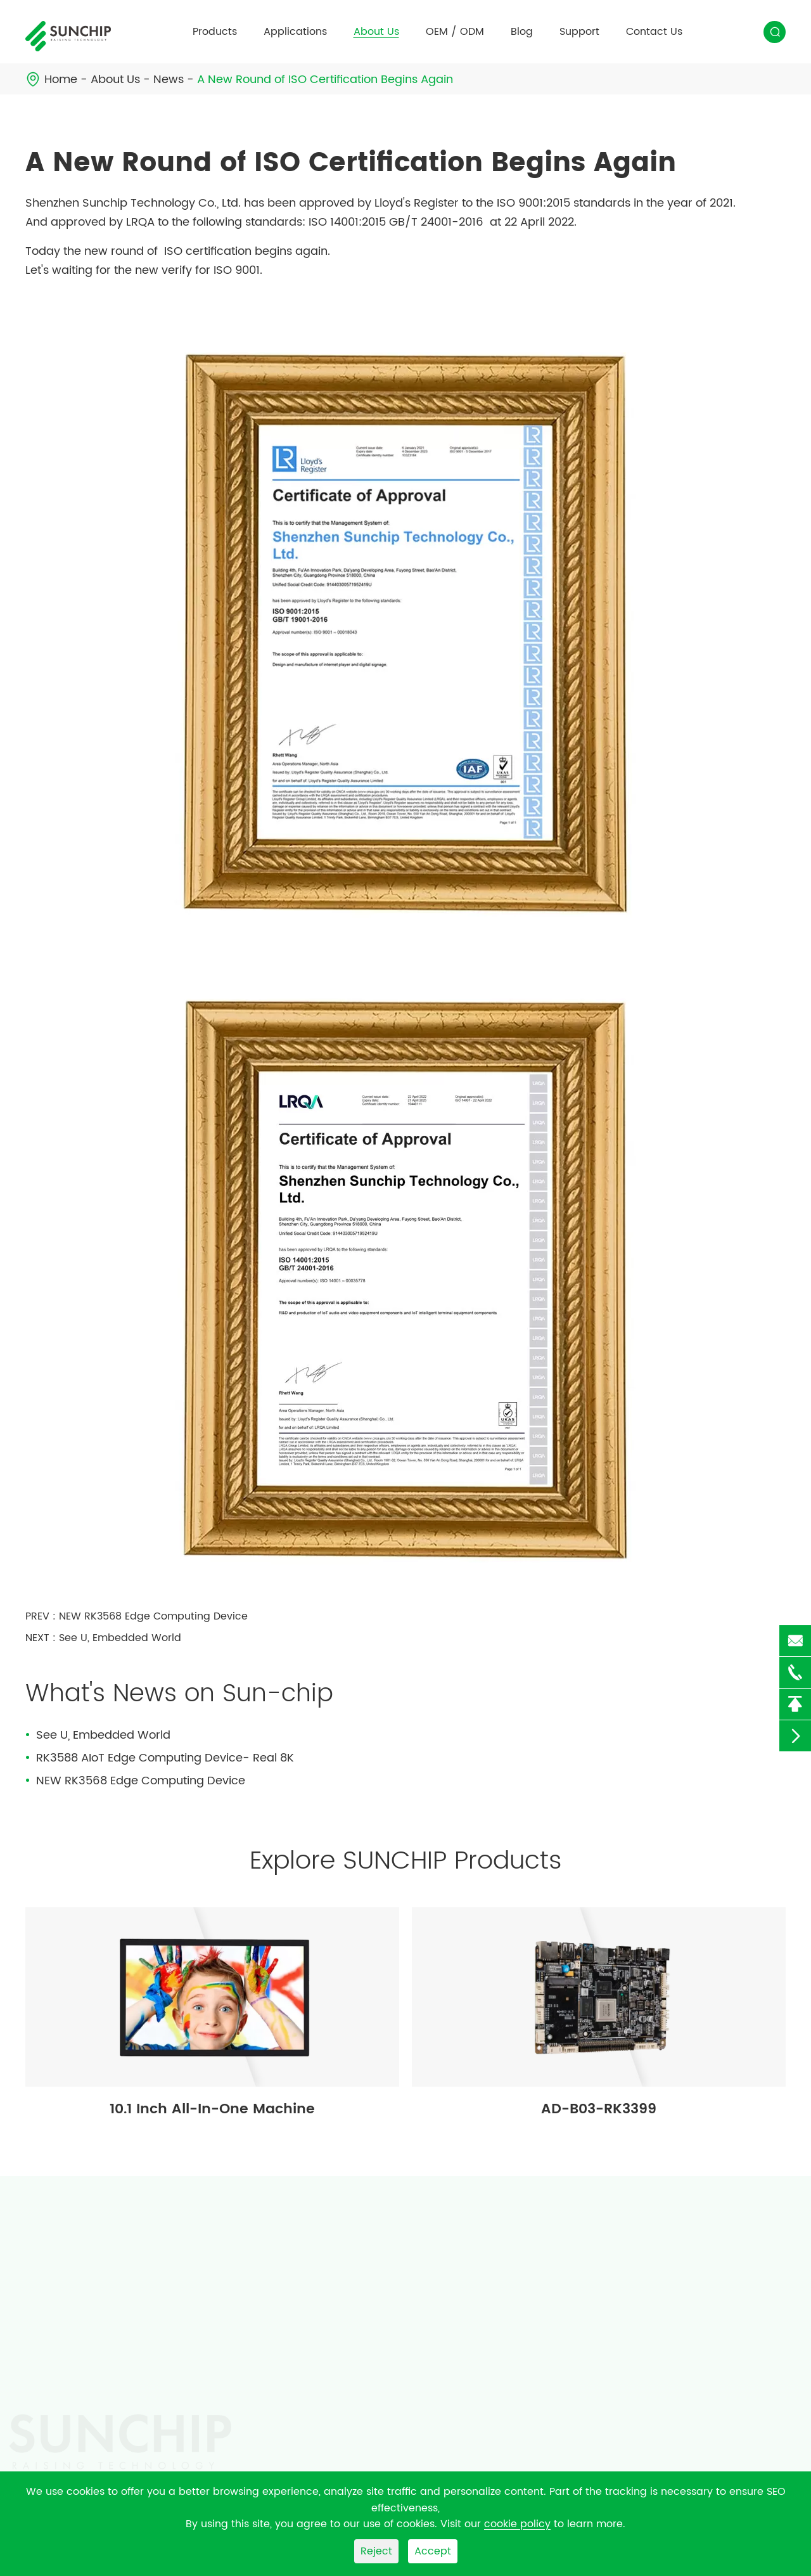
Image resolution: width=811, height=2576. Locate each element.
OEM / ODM (455, 31)
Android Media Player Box (89, 2331)
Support (579, 31)
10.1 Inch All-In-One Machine (212, 2109)
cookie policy (517, 2524)
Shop (253, 2356)
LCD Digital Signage (74, 2354)
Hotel (253, 2424)
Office (256, 2333)
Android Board (62, 2308)
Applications (295, 31)
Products (215, 31)
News (168, 79)
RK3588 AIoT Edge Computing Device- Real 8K (165, 1758)
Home (60, 79)
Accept (432, 2551)
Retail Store (269, 2401)
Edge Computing (283, 2287)
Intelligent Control (285, 2310)
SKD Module (54, 2285)
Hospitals (263, 2379)
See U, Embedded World (120, 1638)
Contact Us (654, 31)
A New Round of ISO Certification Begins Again (325, 79)
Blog (522, 31)
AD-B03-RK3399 (598, 2109)
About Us (376, 31)
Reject (376, 2551)
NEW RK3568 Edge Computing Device (153, 1616)
